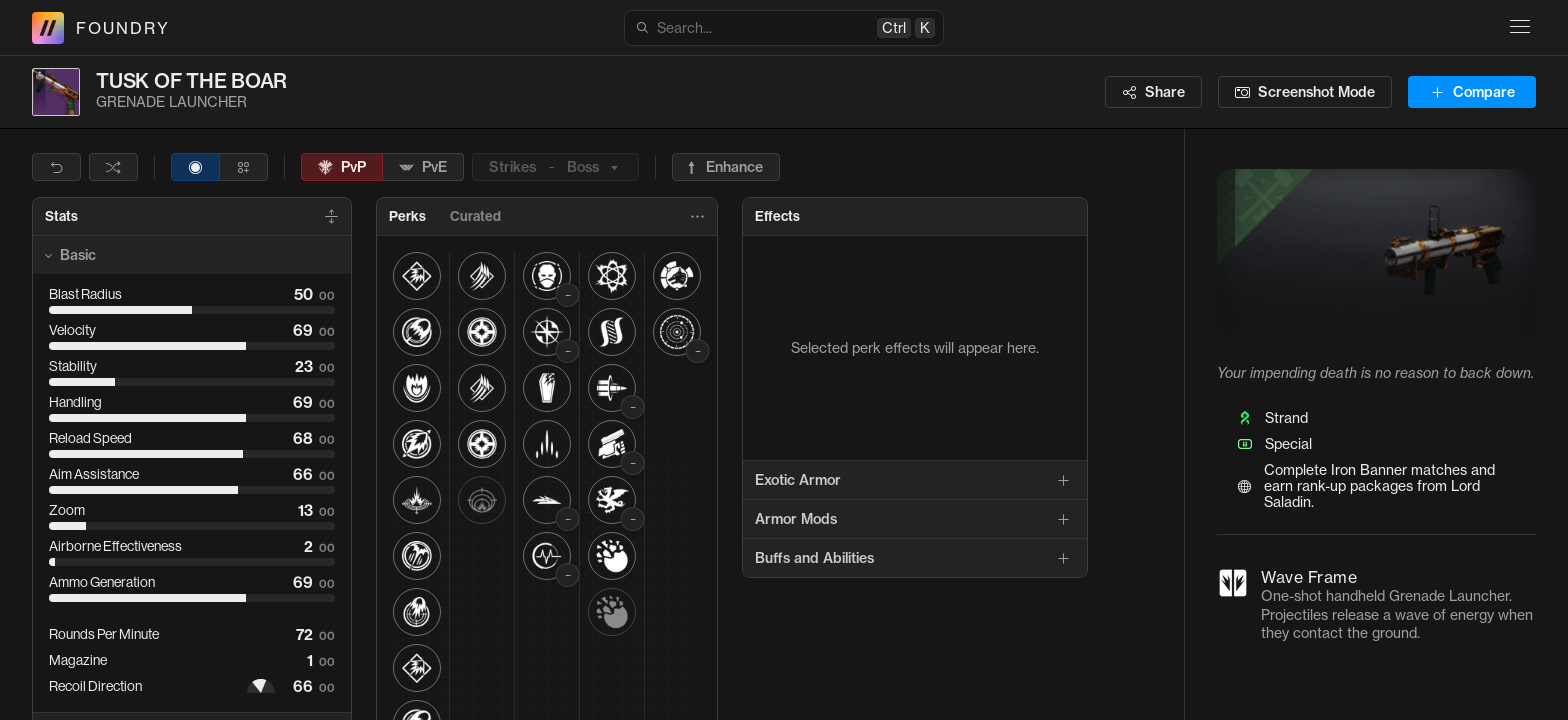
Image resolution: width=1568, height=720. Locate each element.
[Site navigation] (1520, 26)
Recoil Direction (95, 686)
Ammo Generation (102, 582)
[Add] (1063, 480)
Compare (1472, 92)
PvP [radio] (342, 167)
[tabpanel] (915, 406)
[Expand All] (331, 217)
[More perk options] (697, 217)
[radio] (195, 167)
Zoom (67, 510)
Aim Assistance (94, 474)
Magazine (78, 660)
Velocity (72, 330)
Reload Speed (90, 438)
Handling (75, 402)
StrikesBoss (555, 167)
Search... (785, 28)
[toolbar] (410, 167)
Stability (73, 366)
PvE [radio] (423, 167)
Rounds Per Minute (104, 634)
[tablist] (547, 217)
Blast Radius (85, 294)
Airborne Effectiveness (115, 546)
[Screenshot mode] (1305, 92)
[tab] (61, 216)
